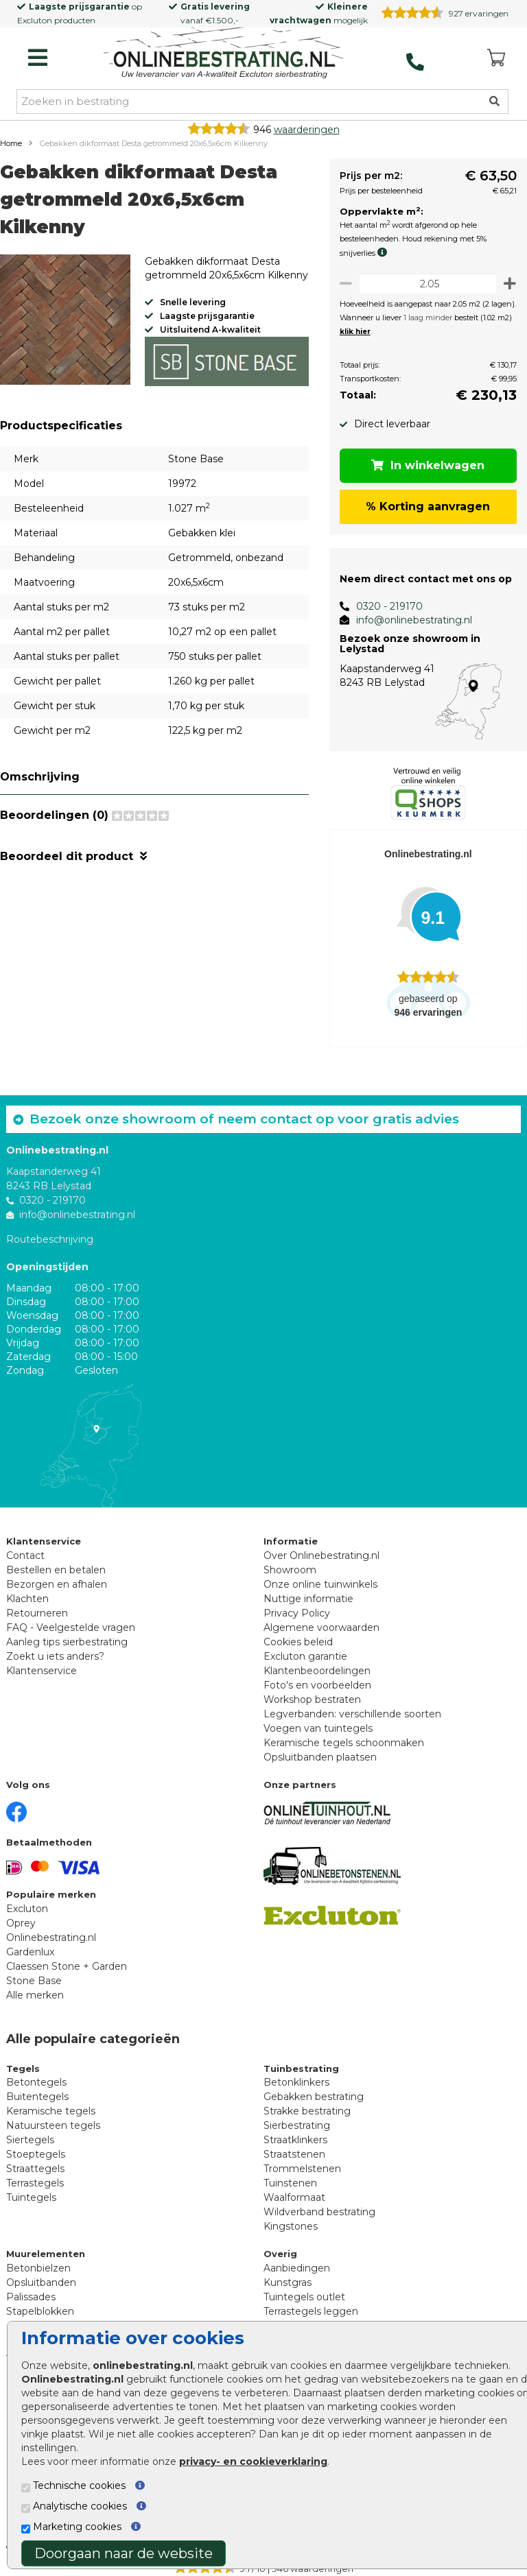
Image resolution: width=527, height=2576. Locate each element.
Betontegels (36, 2082)
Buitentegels (37, 2096)
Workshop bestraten (312, 1699)
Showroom (290, 1570)
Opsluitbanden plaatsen (320, 1757)
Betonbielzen (38, 2268)
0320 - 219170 (381, 606)
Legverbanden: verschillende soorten (352, 1714)
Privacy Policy (297, 1613)
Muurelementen (45, 2253)
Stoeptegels (35, 2154)
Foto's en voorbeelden (317, 1685)
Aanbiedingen (297, 2268)
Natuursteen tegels (53, 2125)
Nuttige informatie (308, 1599)
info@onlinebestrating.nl (406, 620)
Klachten (27, 1599)
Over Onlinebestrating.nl (321, 1555)
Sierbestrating (297, 2125)
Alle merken (35, 1995)
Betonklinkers (296, 2082)
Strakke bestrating (307, 2111)
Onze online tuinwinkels (320, 1584)
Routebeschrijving (49, 1239)
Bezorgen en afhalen (56, 1584)
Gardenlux (30, 1952)
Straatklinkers (295, 2140)
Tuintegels (31, 2197)
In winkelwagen (424, 465)
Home (11, 143)
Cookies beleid (298, 1642)
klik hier (346, 331)
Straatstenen (294, 2154)
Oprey (21, 1923)
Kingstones (291, 2226)
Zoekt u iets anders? (55, 1656)
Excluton (34, 20)
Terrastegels (35, 2183)
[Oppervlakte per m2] (423, 284)
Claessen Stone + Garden (66, 1966)
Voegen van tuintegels (318, 1728)
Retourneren (37, 1613)
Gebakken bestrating (314, 2096)
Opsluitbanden (41, 2282)
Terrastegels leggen (311, 2311)
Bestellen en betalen (56, 1570)
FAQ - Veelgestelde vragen (70, 1627)
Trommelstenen (302, 2168)
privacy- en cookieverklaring (253, 2461)
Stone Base (34, 1981)
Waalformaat (294, 2197)
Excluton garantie (305, 1656)
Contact (25, 1555)
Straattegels (35, 2168)
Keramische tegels (50, 2111)
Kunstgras (288, 2282)
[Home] (224, 54)
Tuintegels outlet (304, 2297)
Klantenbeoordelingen (317, 1671)
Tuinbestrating (301, 2068)
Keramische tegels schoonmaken (344, 1743)
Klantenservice (41, 1671)
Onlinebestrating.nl (51, 1937)
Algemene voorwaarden (321, 1627)
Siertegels (30, 2140)
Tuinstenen (290, 2183)
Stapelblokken (40, 2311)
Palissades (31, 2297)
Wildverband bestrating (319, 2212)
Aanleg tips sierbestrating (67, 1642)
